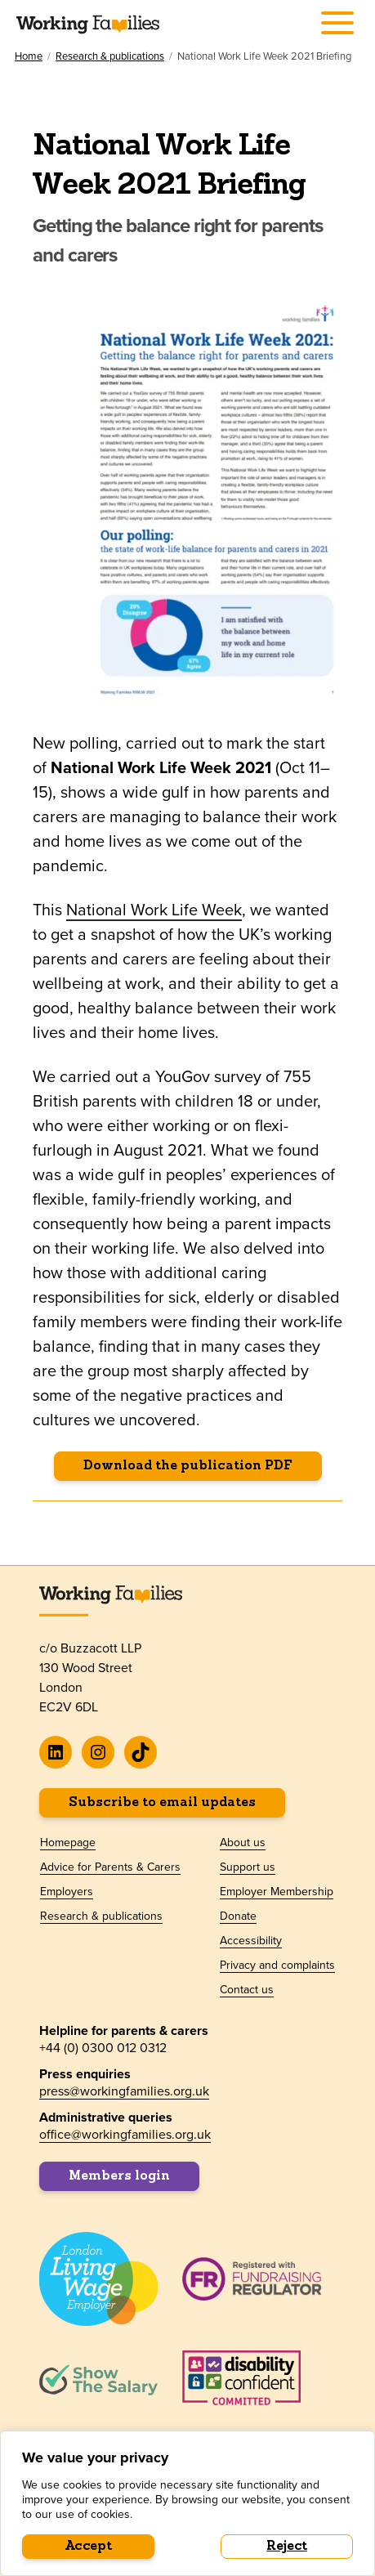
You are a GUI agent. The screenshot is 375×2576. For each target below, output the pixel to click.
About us (243, 1842)
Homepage (68, 1842)
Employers (66, 1891)
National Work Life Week (154, 909)
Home (28, 56)
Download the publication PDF (187, 1466)
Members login (119, 2176)
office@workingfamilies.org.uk (125, 2134)
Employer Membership (276, 1891)
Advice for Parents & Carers (110, 1866)
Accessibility (251, 1940)
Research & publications (110, 56)
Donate (238, 1915)
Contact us (247, 1989)
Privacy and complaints (277, 1965)
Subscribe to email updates (162, 1802)
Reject (286, 2546)
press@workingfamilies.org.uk (124, 2091)
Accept (88, 2546)
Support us (247, 1866)
